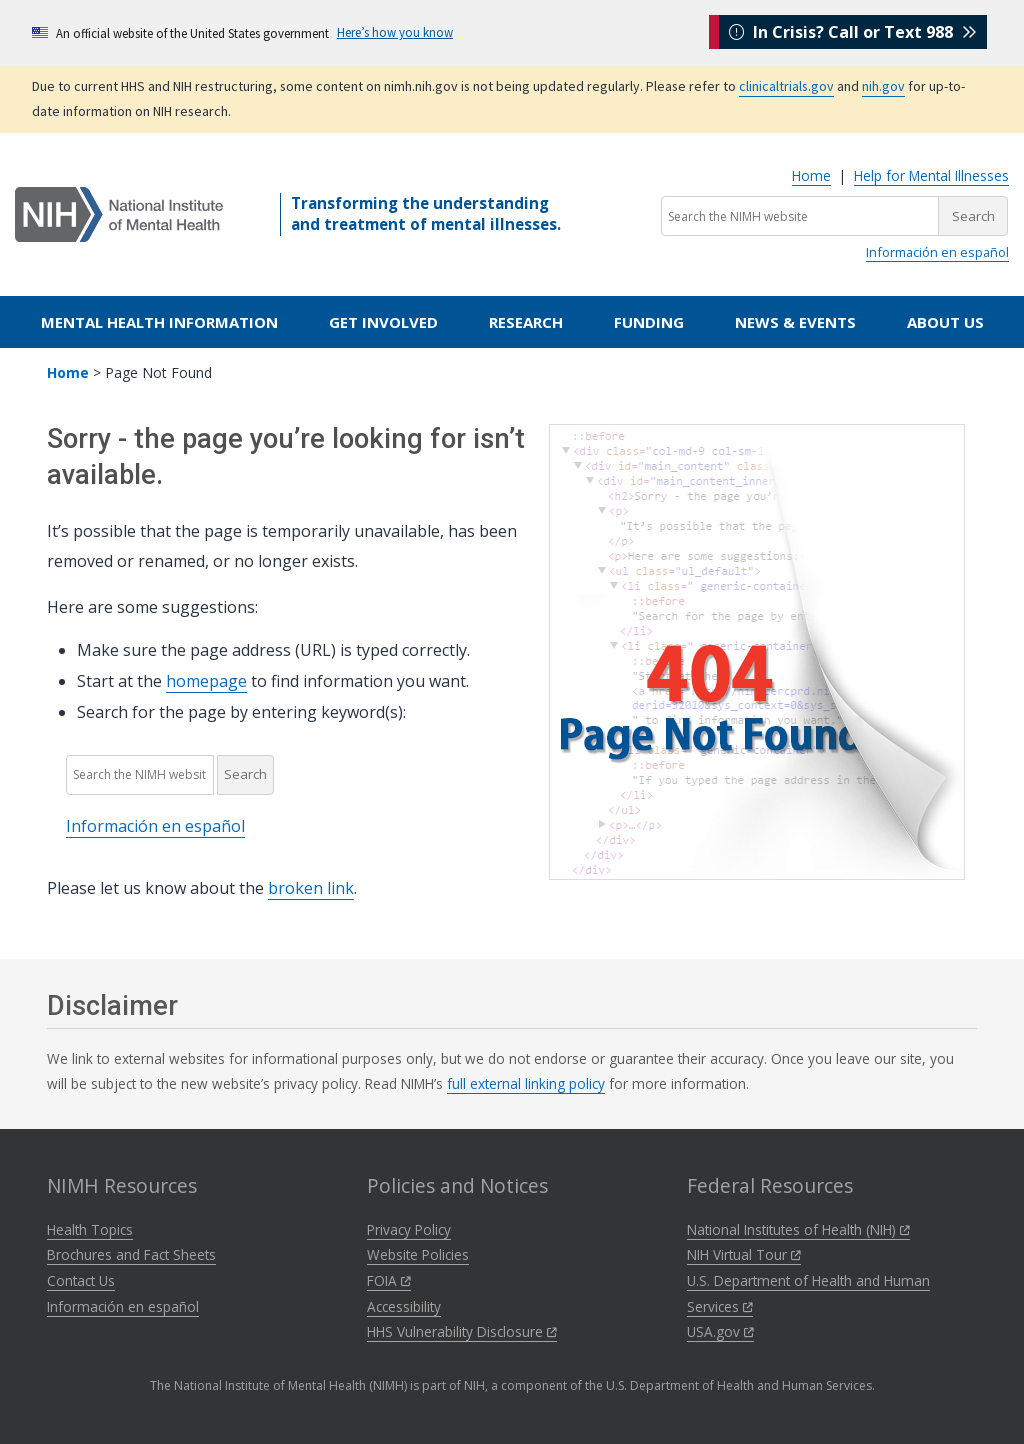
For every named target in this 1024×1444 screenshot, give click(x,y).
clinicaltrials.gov (786, 86)
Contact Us (81, 1280)
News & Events (795, 322)
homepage (206, 681)
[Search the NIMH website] (800, 216)
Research (526, 322)
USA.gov (720, 1331)
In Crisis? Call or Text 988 (853, 32)
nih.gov (883, 86)
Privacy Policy (409, 1229)
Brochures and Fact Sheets (131, 1254)
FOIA (389, 1280)
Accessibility (404, 1306)
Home (811, 175)
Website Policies (418, 1254)
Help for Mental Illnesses (931, 175)
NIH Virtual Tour (744, 1254)
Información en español (937, 252)
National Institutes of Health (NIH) (798, 1229)
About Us (945, 322)
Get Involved (383, 322)
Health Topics (90, 1229)
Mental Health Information (159, 322)
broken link (311, 888)
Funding (649, 322)
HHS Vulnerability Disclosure (462, 1331)
